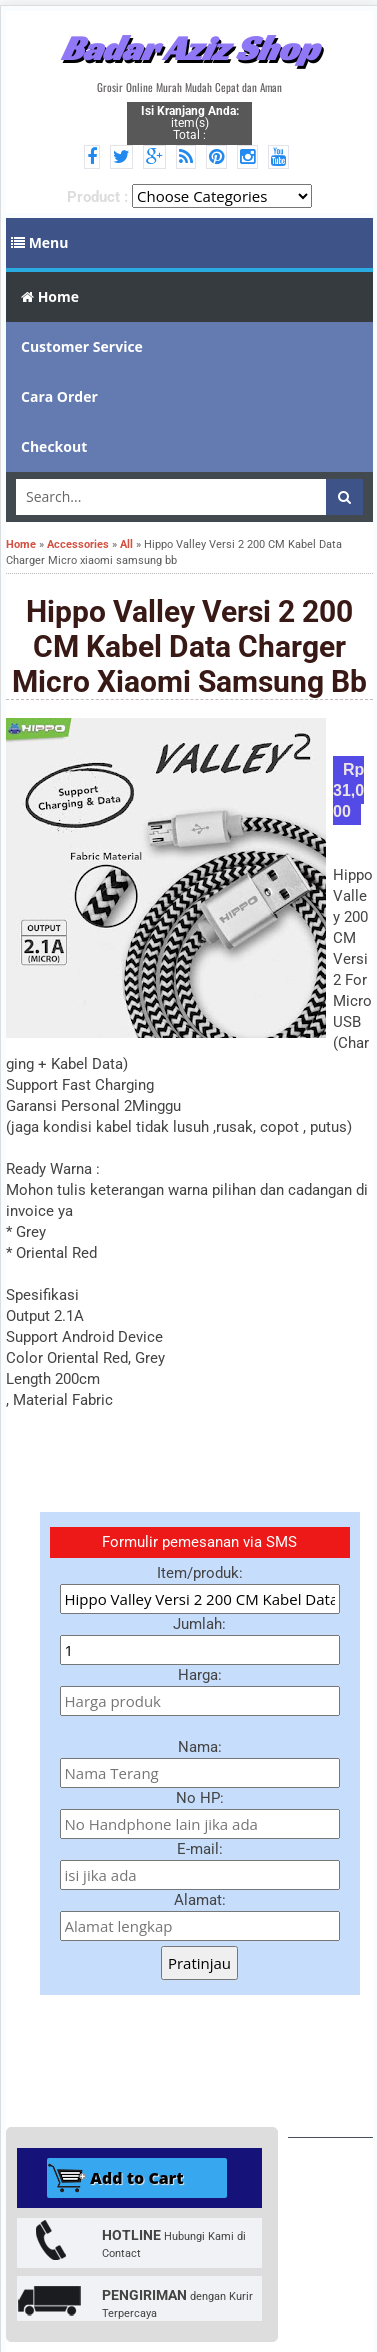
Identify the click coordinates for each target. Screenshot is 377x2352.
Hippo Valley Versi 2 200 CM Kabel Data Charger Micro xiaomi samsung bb (189, 646)
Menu (40, 242)
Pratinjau (199, 1963)
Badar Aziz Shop (189, 48)
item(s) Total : (190, 123)
